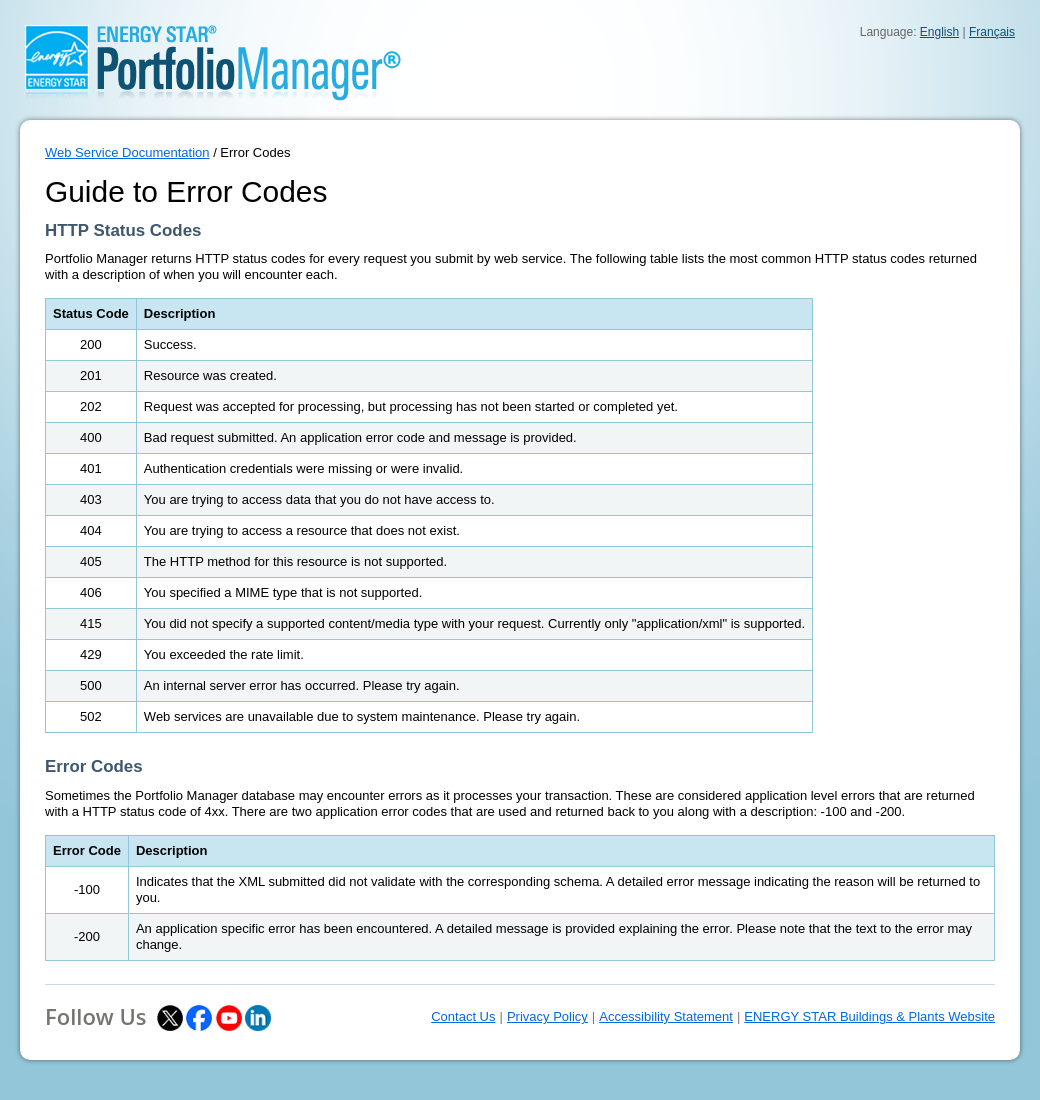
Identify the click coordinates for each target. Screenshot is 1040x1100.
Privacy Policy (547, 1016)
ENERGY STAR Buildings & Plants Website (869, 1016)
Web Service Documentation (127, 152)
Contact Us (463, 1016)
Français (992, 32)
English (939, 32)
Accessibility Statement (666, 1016)
